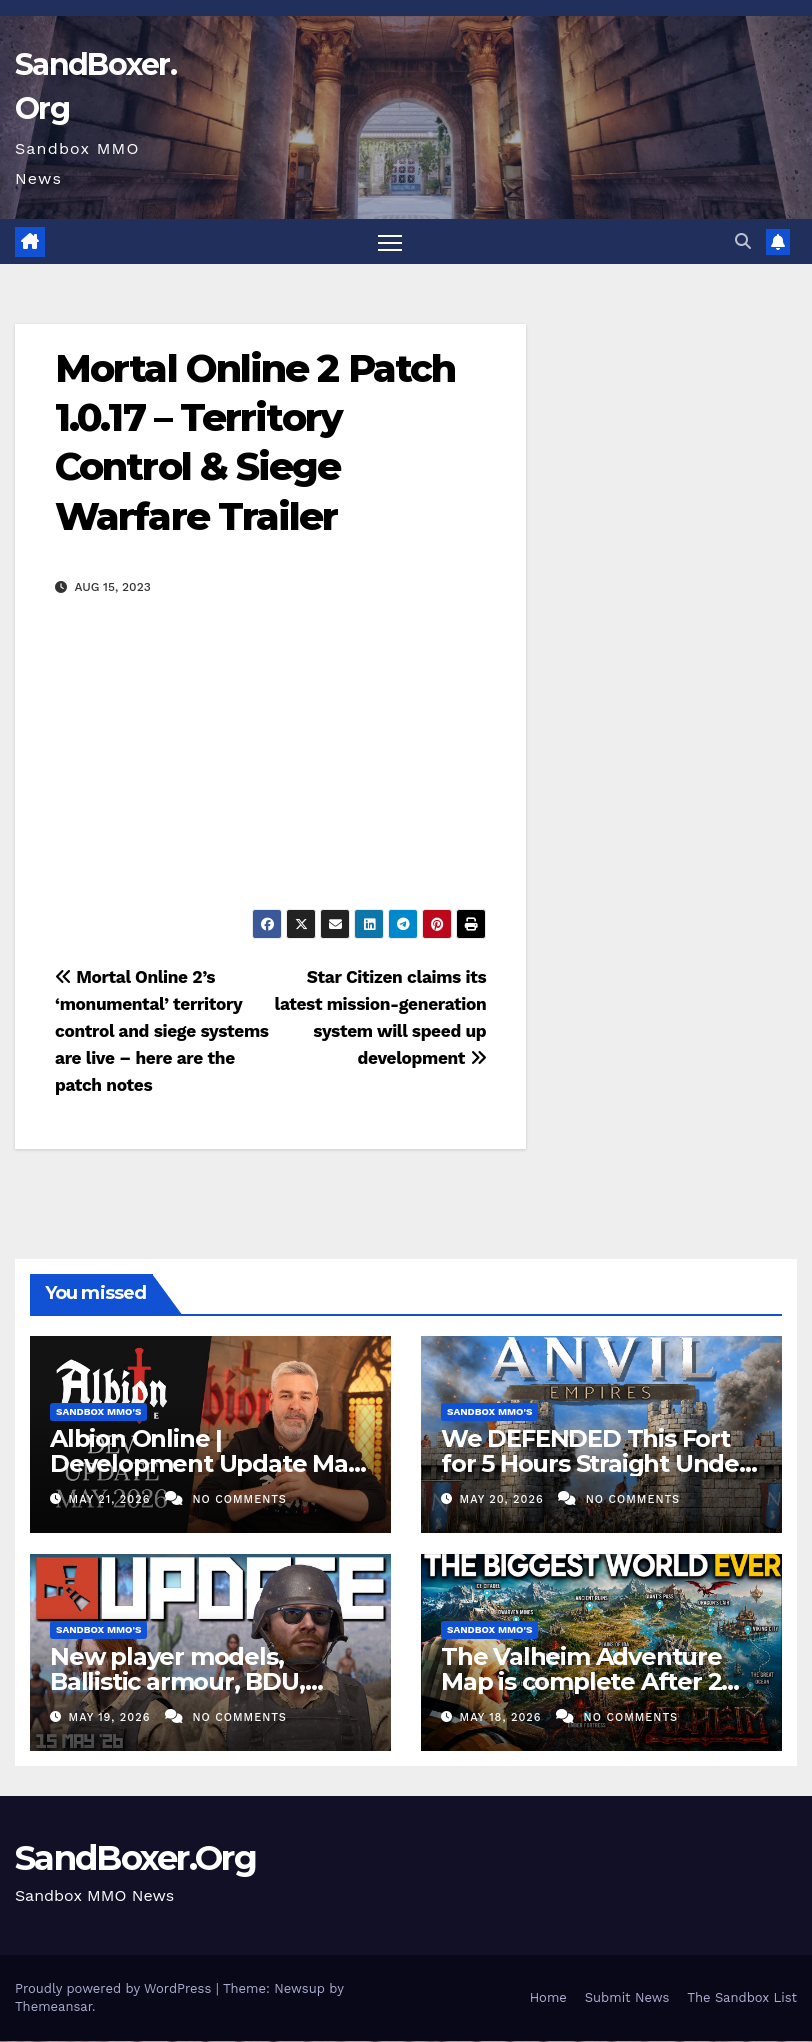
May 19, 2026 (112, 1718)
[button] (743, 241)
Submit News (627, 1998)
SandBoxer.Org (135, 1859)
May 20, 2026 (504, 1500)
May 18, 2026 (503, 1718)
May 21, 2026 (112, 1500)
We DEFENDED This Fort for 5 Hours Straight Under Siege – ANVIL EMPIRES (595, 1463)
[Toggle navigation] (390, 242)
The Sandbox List (742, 1998)
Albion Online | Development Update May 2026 (205, 1463)
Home (548, 1998)
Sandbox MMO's (98, 1411)
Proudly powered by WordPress (115, 1989)
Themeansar (53, 2007)
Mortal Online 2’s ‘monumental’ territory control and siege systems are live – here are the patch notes (162, 1032)
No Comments (239, 1500)
